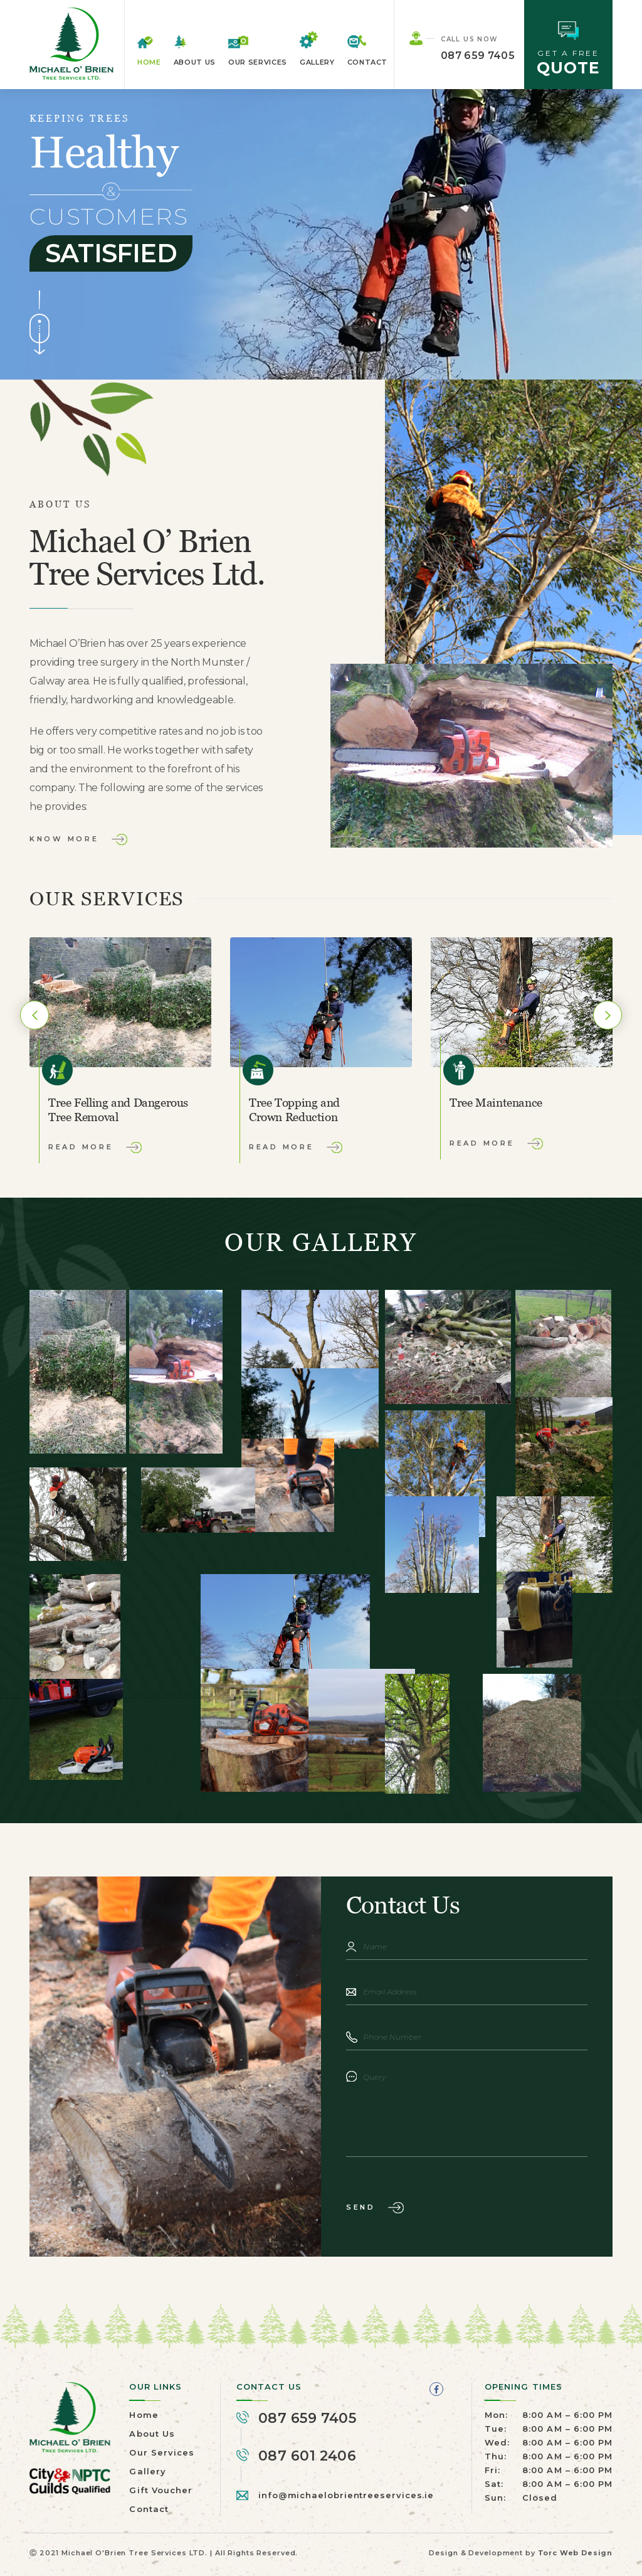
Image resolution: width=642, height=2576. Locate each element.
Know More (64, 838)
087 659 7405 (478, 55)
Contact (367, 62)
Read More (80, 1146)
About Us (195, 62)
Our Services (257, 62)
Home (149, 62)
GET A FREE (568, 49)
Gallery (317, 62)
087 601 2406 (307, 2456)
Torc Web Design (575, 2552)
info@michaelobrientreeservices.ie (347, 2495)
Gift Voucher (160, 2490)
